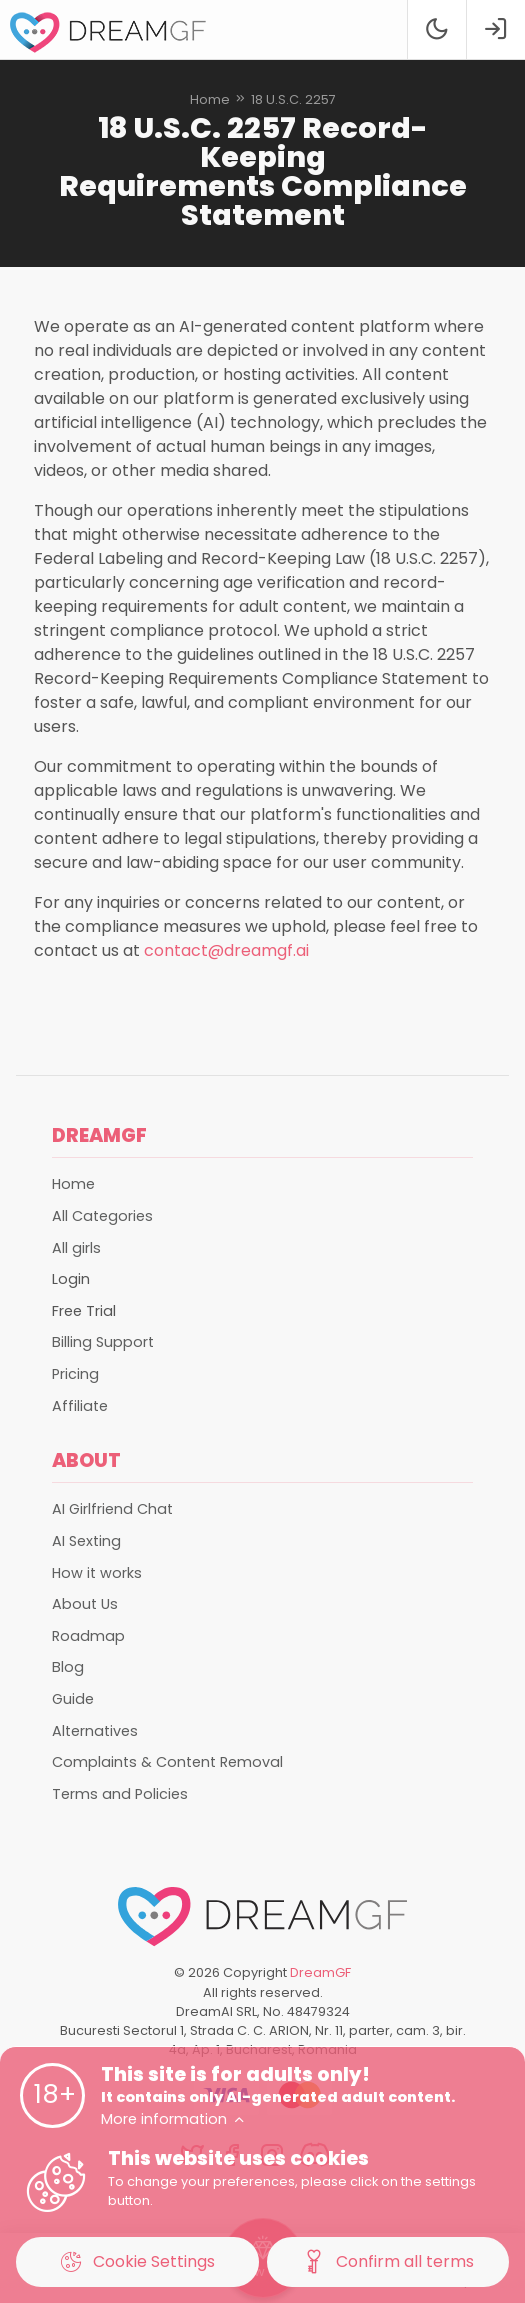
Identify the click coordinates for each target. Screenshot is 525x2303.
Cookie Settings (137, 2262)
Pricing (75, 1374)
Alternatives (95, 1731)
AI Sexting (86, 1541)
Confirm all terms (388, 2262)
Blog (68, 1667)
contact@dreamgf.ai (226, 950)
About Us (85, 1604)
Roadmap (88, 1636)
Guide (73, 1699)
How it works (97, 1573)
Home (210, 99)
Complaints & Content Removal (167, 1762)
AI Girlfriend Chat (112, 1509)
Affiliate (80, 1406)
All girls (76, 1248)
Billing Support (103, 1342)
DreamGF (320, 1972)
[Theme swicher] (436, 29)
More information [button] (173, 2119)
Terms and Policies (120, 1794)
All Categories (102, 1216)
